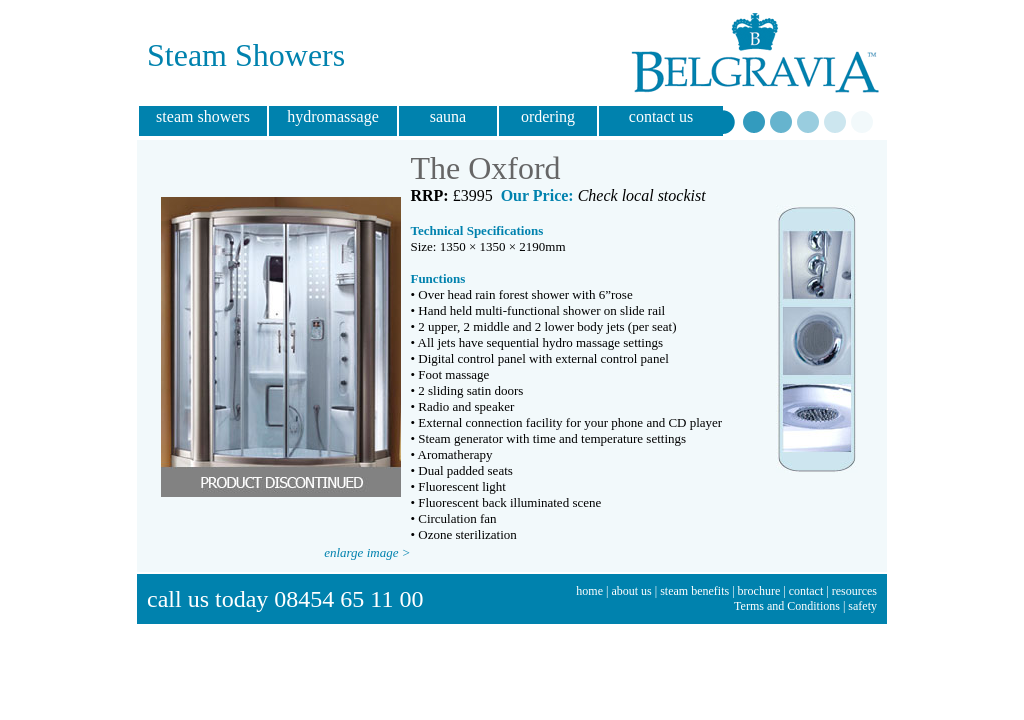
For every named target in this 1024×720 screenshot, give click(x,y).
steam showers (203, 116)
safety (862, 606)
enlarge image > (367, 552)
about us (631, 591)
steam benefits (694, 591)
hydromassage (333, 116)
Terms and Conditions (787, 606)
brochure (759, 591)
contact (806, 591)
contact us (661, 116)
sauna (448, 116)
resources (854, 591)
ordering (548, 116)
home (589, 591)
